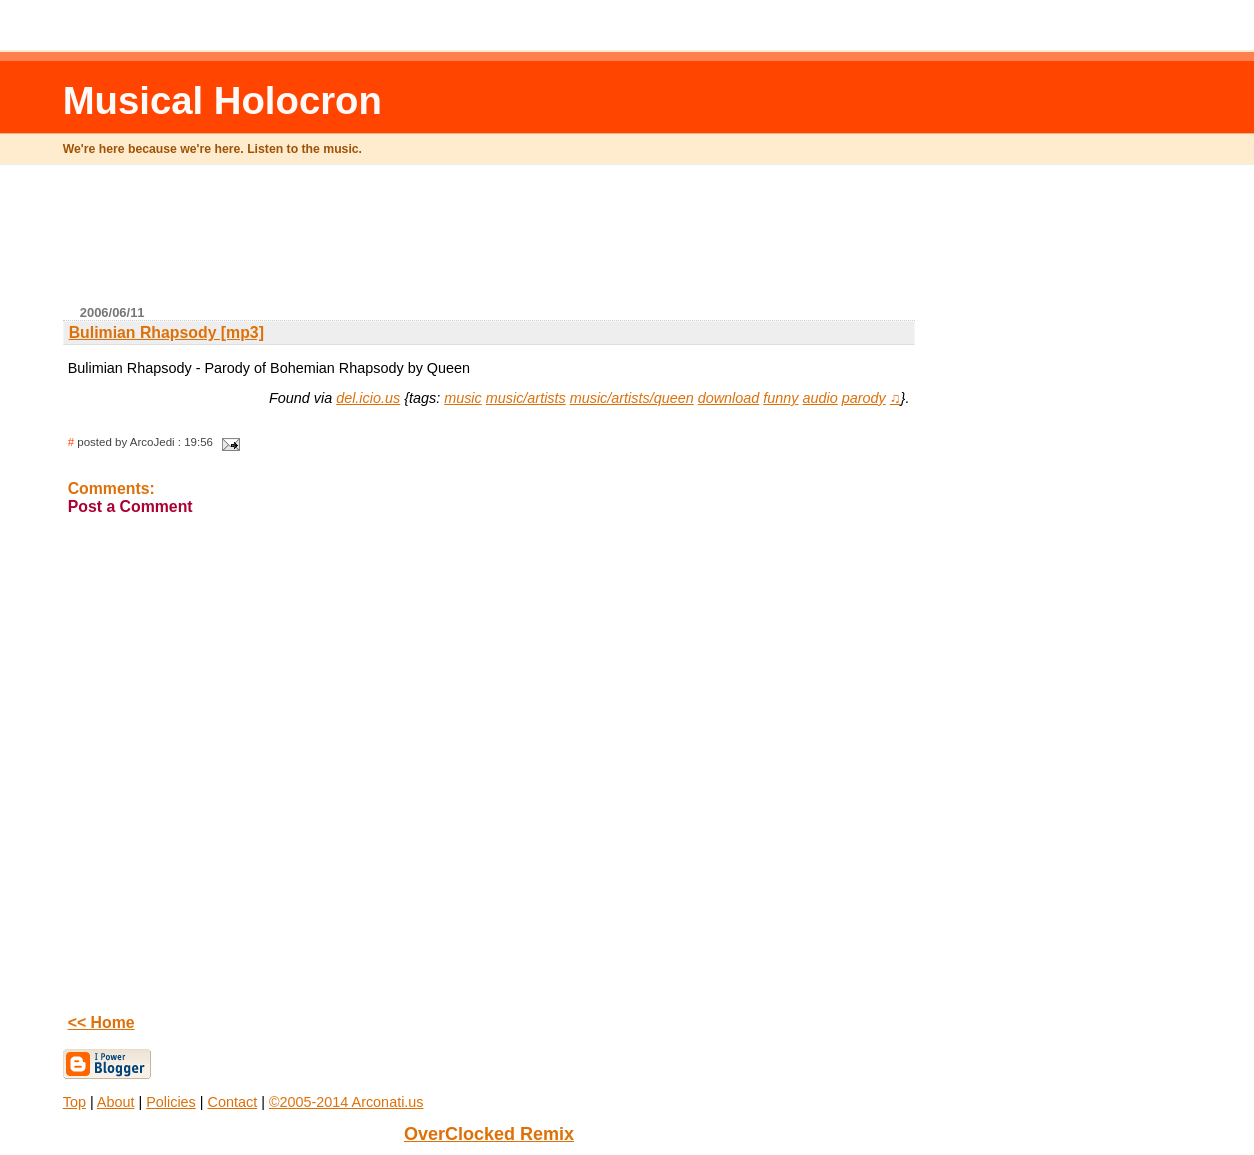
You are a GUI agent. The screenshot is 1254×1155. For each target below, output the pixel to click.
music (463, 398)
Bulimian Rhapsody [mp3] (166, 332)
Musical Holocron (222, 100)
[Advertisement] (489, 243)
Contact (233, 1102)
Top (74, 1102)
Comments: (111, 488)
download (729, 398)
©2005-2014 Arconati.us (346, 1102)
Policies (171, 1102)
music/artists (526, 398)
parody (864, 398)
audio (820, 398)
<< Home (101, 1022)
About (116, 1102)
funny (780, 398)
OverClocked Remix (489, 1134)
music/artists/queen (632, 398)
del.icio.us (368, 398)
